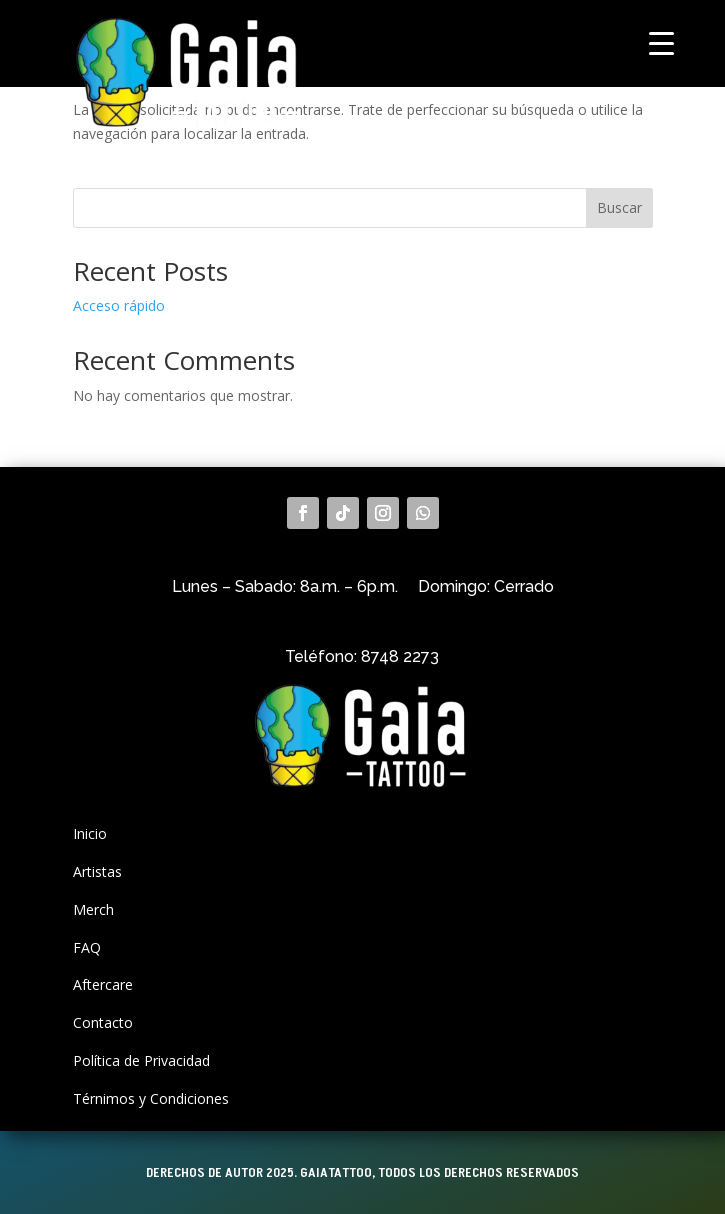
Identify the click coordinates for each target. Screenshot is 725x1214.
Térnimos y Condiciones (151, 1098)
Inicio (90, 833)
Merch (93, 909)
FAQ (87, 947)
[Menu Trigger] (661, 42)
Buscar (619, 207)
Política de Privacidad (141, 1060)
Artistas (97, 871)
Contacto (103, 1022)
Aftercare (103, 984)
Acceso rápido (119, 305)
